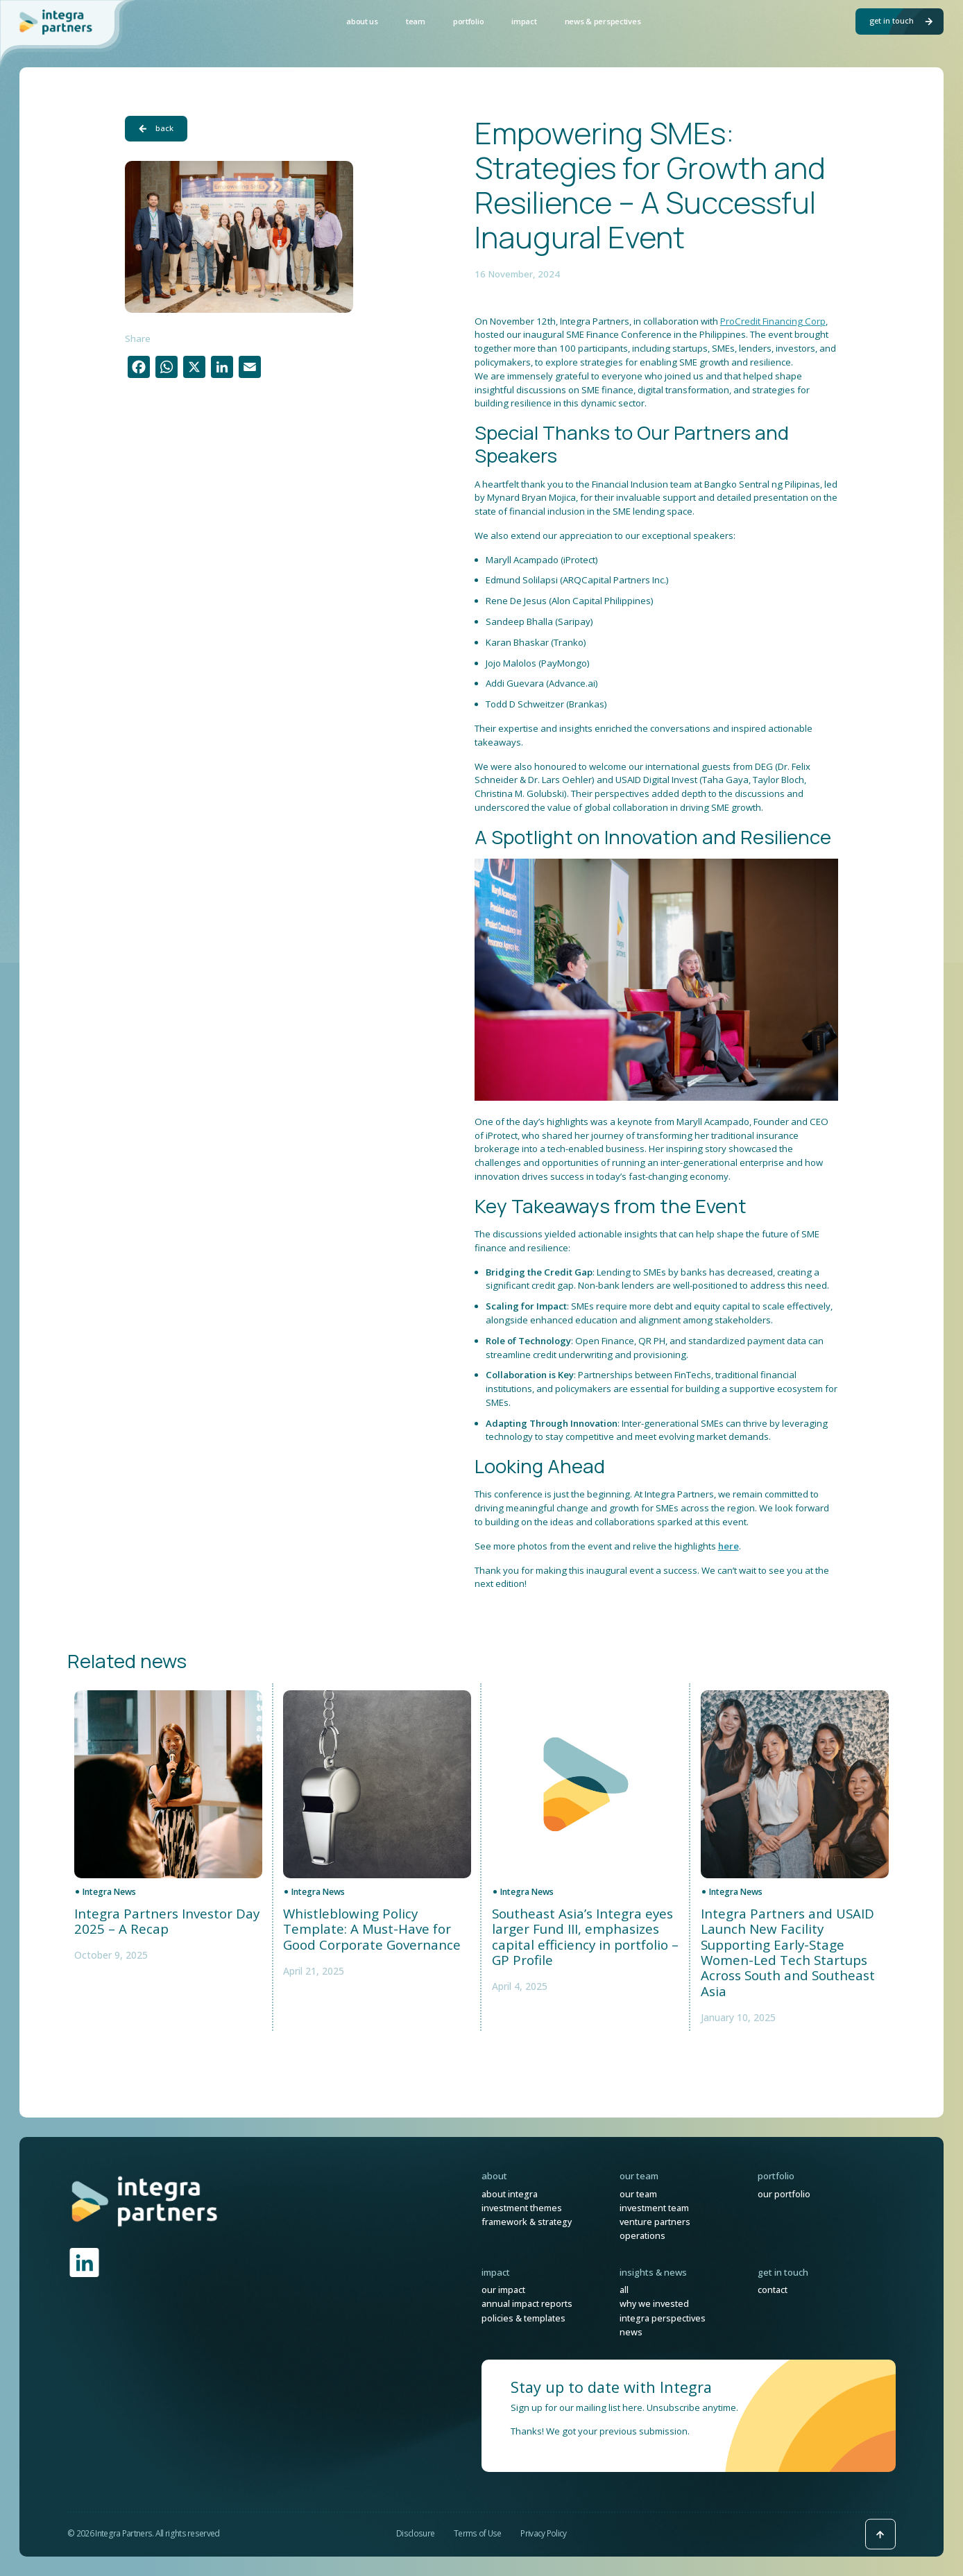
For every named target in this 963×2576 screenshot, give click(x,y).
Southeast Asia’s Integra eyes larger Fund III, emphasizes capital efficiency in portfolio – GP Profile (585, 1937)
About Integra (510, 2194)
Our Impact (503, 2290)
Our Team (638, 2194)
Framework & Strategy (527, 2222)
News (631, 2332)
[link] (145, 2200)
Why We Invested (654, 2304)
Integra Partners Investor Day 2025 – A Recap (166, 1921)
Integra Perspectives (663, 2318)
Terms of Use (478, 2533)
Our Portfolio (784, 2194)
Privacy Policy (543, 2533)
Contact (772, 2290)
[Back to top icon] (880, 2534)
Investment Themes (522, 2208)
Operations (642, 2236)
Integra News (109, 1892)
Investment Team (654, 2208)
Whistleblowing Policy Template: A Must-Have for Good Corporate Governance (372, 1929)
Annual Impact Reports (527, 2304)
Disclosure (415, 2533)
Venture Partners (655, 2222)
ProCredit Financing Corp (773, 321)
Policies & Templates (523, 2318)
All (624, 2290)
